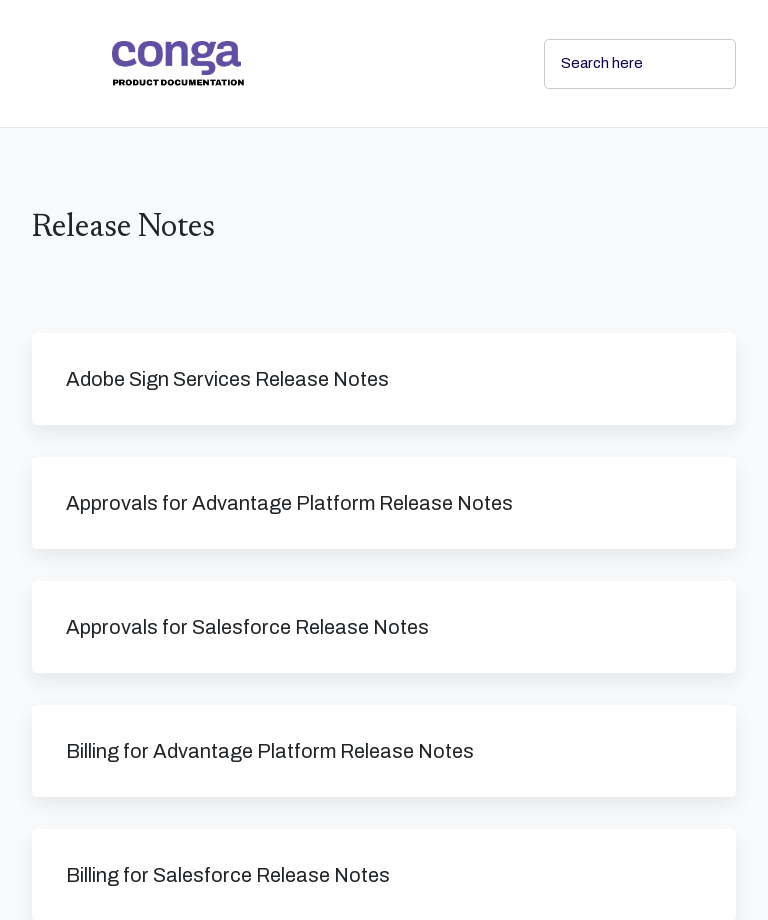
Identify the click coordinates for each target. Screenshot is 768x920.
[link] (312, 63)
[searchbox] (699, 64)
